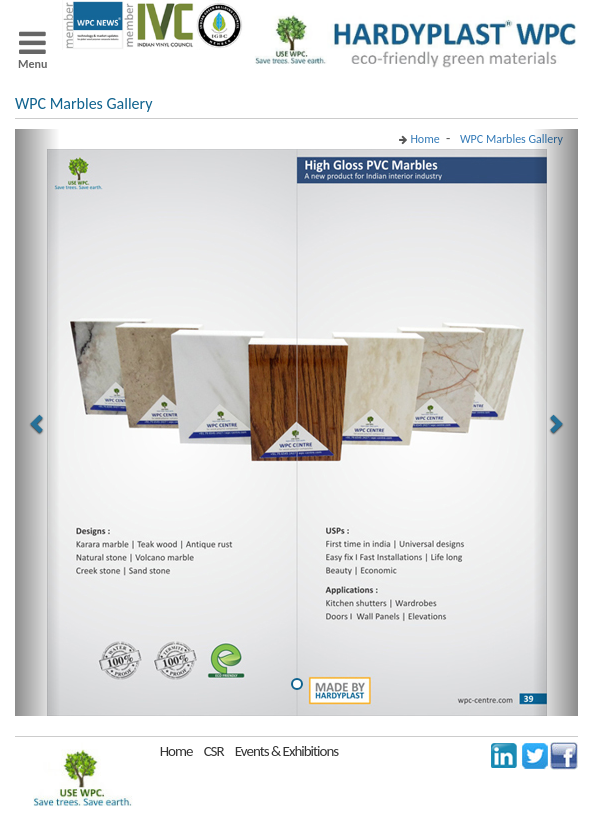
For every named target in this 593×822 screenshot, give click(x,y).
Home (176, 751)
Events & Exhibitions (286, 751)
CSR (214, 751)
